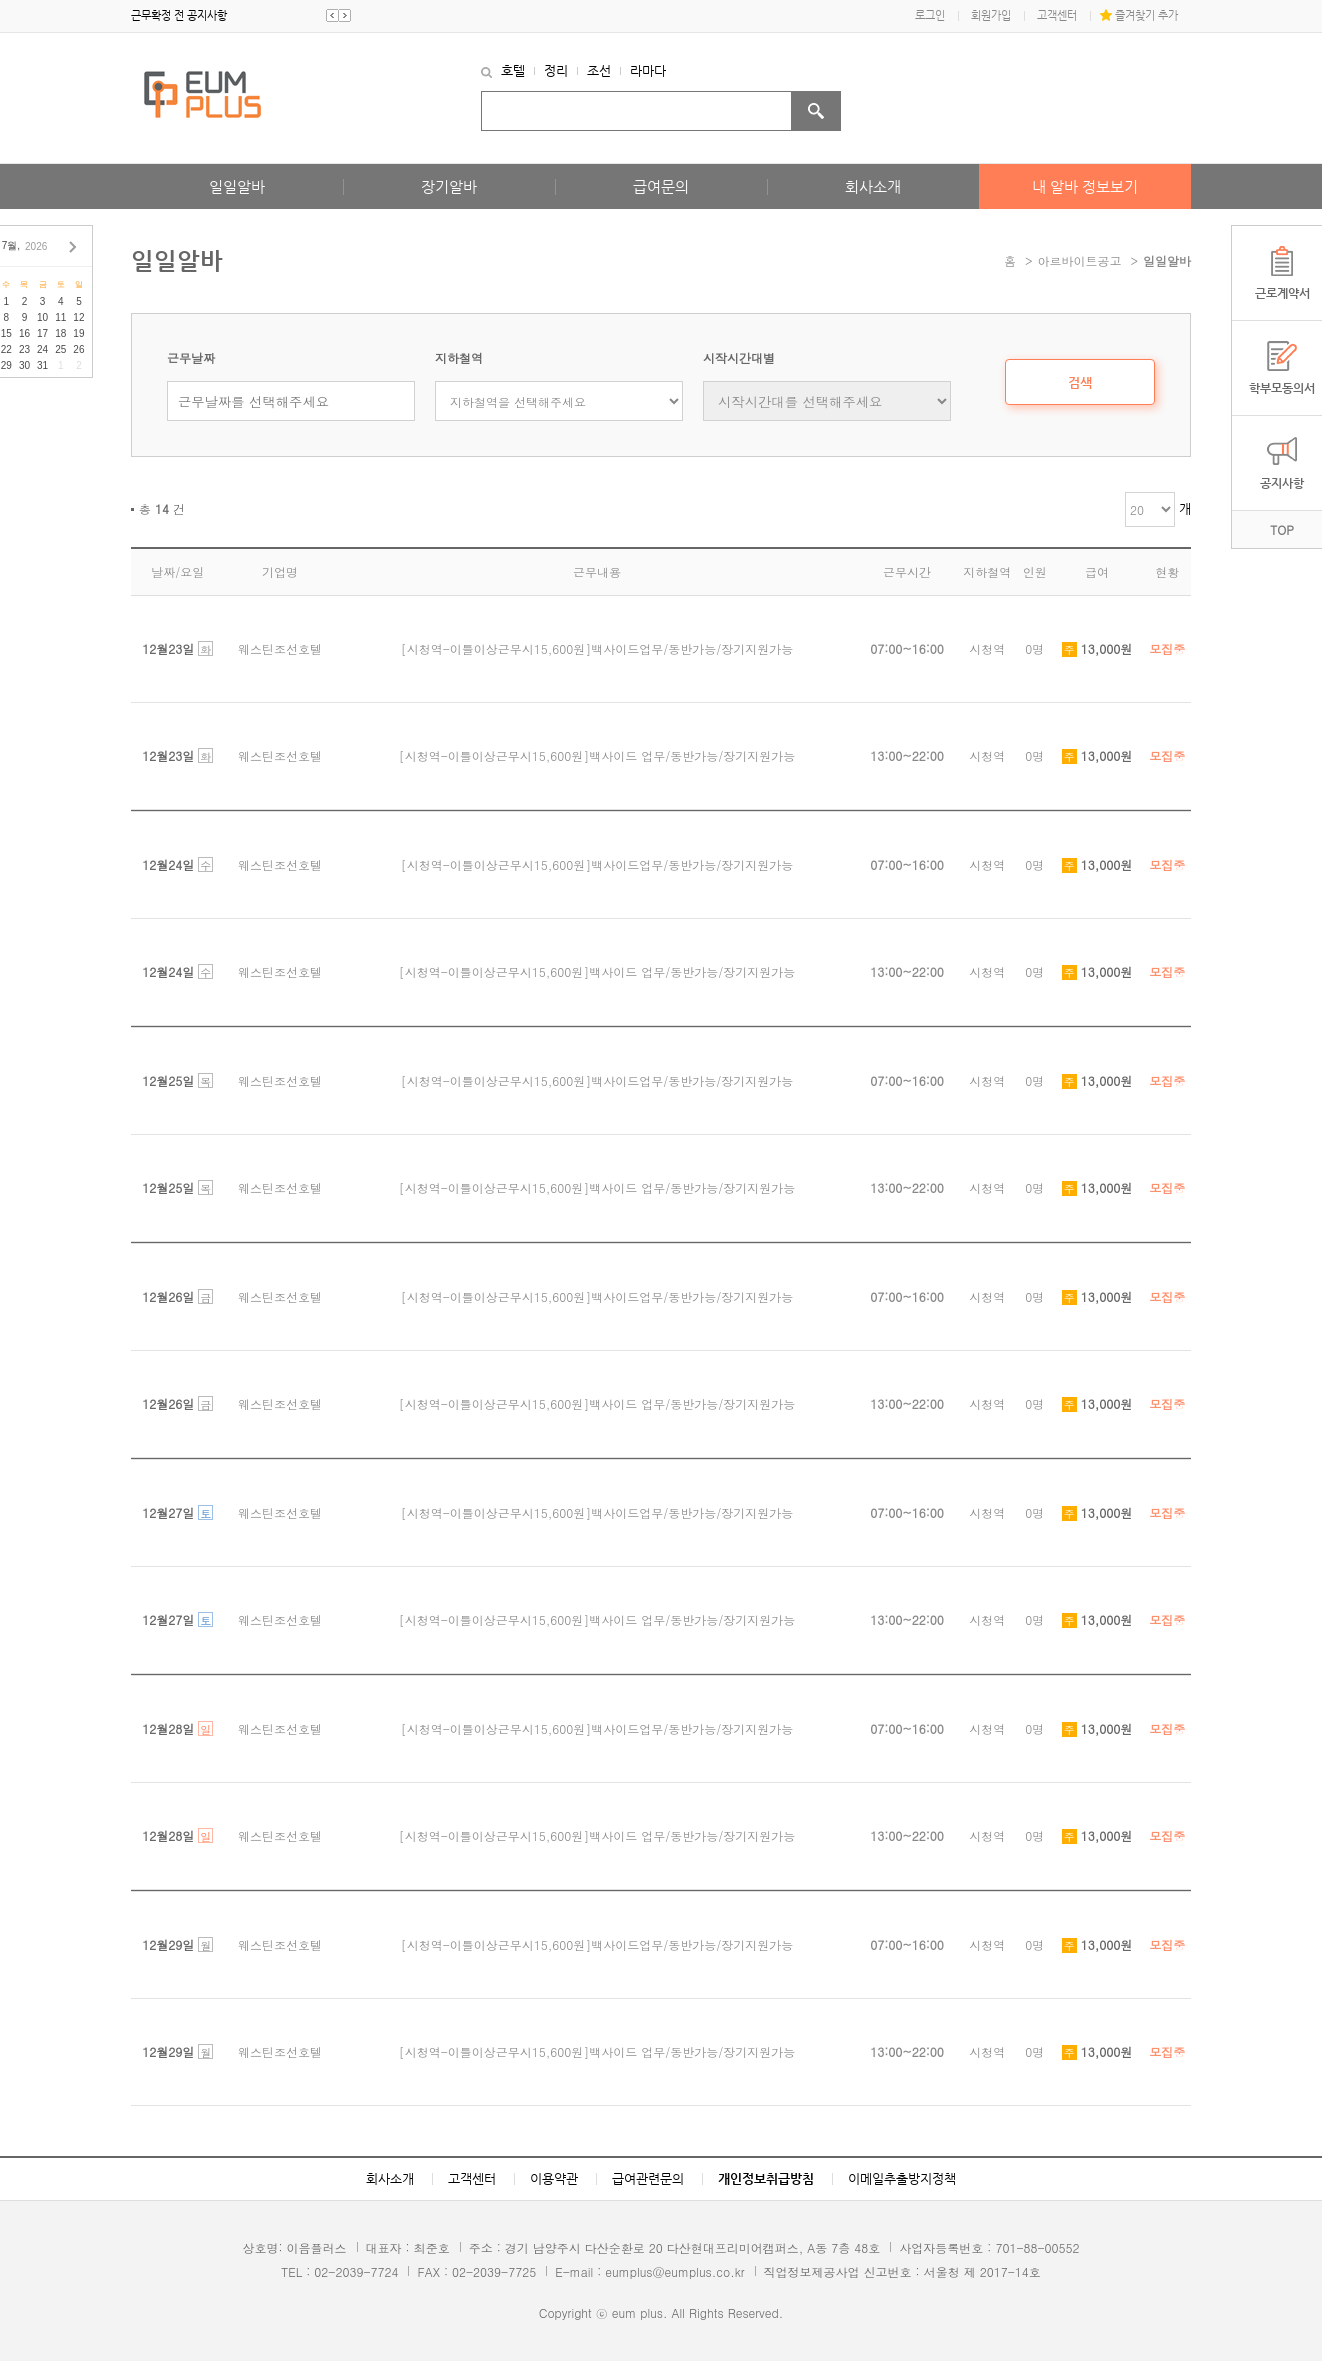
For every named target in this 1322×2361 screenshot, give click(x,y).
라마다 (648, 70)
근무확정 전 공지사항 (179, 15)
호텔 (513, 70)
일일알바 (237, 186)
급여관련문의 (648, 2178)
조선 (599, 70)
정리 (556, 70)
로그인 (930, 15)
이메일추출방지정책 (902, 2178)
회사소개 (873, 186)
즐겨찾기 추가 (1146, 15)
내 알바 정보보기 (1085, 186)
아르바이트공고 (1080, 260)
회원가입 (991, 15)
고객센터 (1057, 15)
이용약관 (554, 2178)
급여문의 (661, 186)
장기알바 (449, 186)
